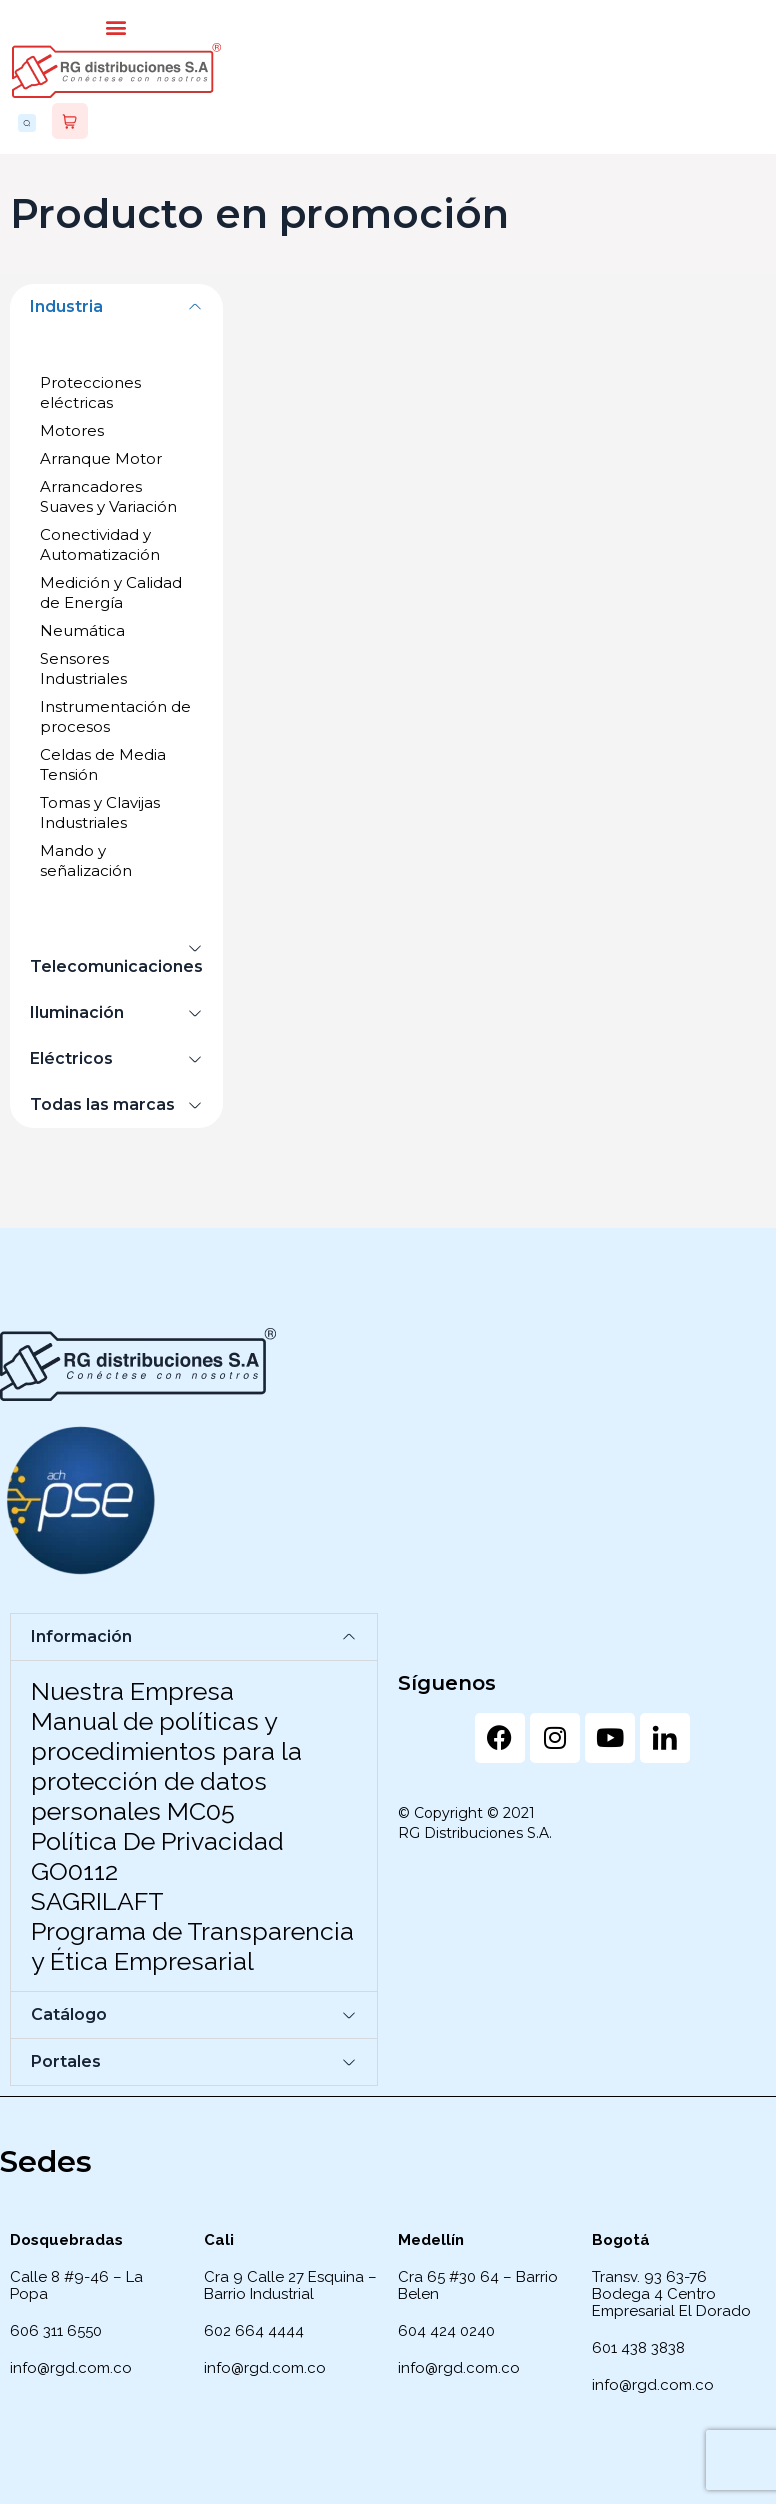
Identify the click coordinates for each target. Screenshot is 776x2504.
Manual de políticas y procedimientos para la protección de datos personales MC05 (166, 1766)
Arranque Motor (101, 458)
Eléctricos (71, 1058)
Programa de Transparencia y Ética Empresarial (192, 1946)
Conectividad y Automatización (100, 544)
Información (81, 1636)
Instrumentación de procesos (115, 716)
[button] (116, 26)
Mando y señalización (86, 860)
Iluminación (77, 1012)
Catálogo (69, 2014)
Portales (66, 2061)
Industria (66, 306)
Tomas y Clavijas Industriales (100, 812)
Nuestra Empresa (132, 1691)
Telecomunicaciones (116, 966)
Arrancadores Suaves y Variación (108, 496)
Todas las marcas (102, 1104)
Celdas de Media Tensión (103, 764)
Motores (72, 430)
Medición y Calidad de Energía (111, 592)
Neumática (82, 630)
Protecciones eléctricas (90, 392)
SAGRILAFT (97, 1901)
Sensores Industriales (83, 668)
